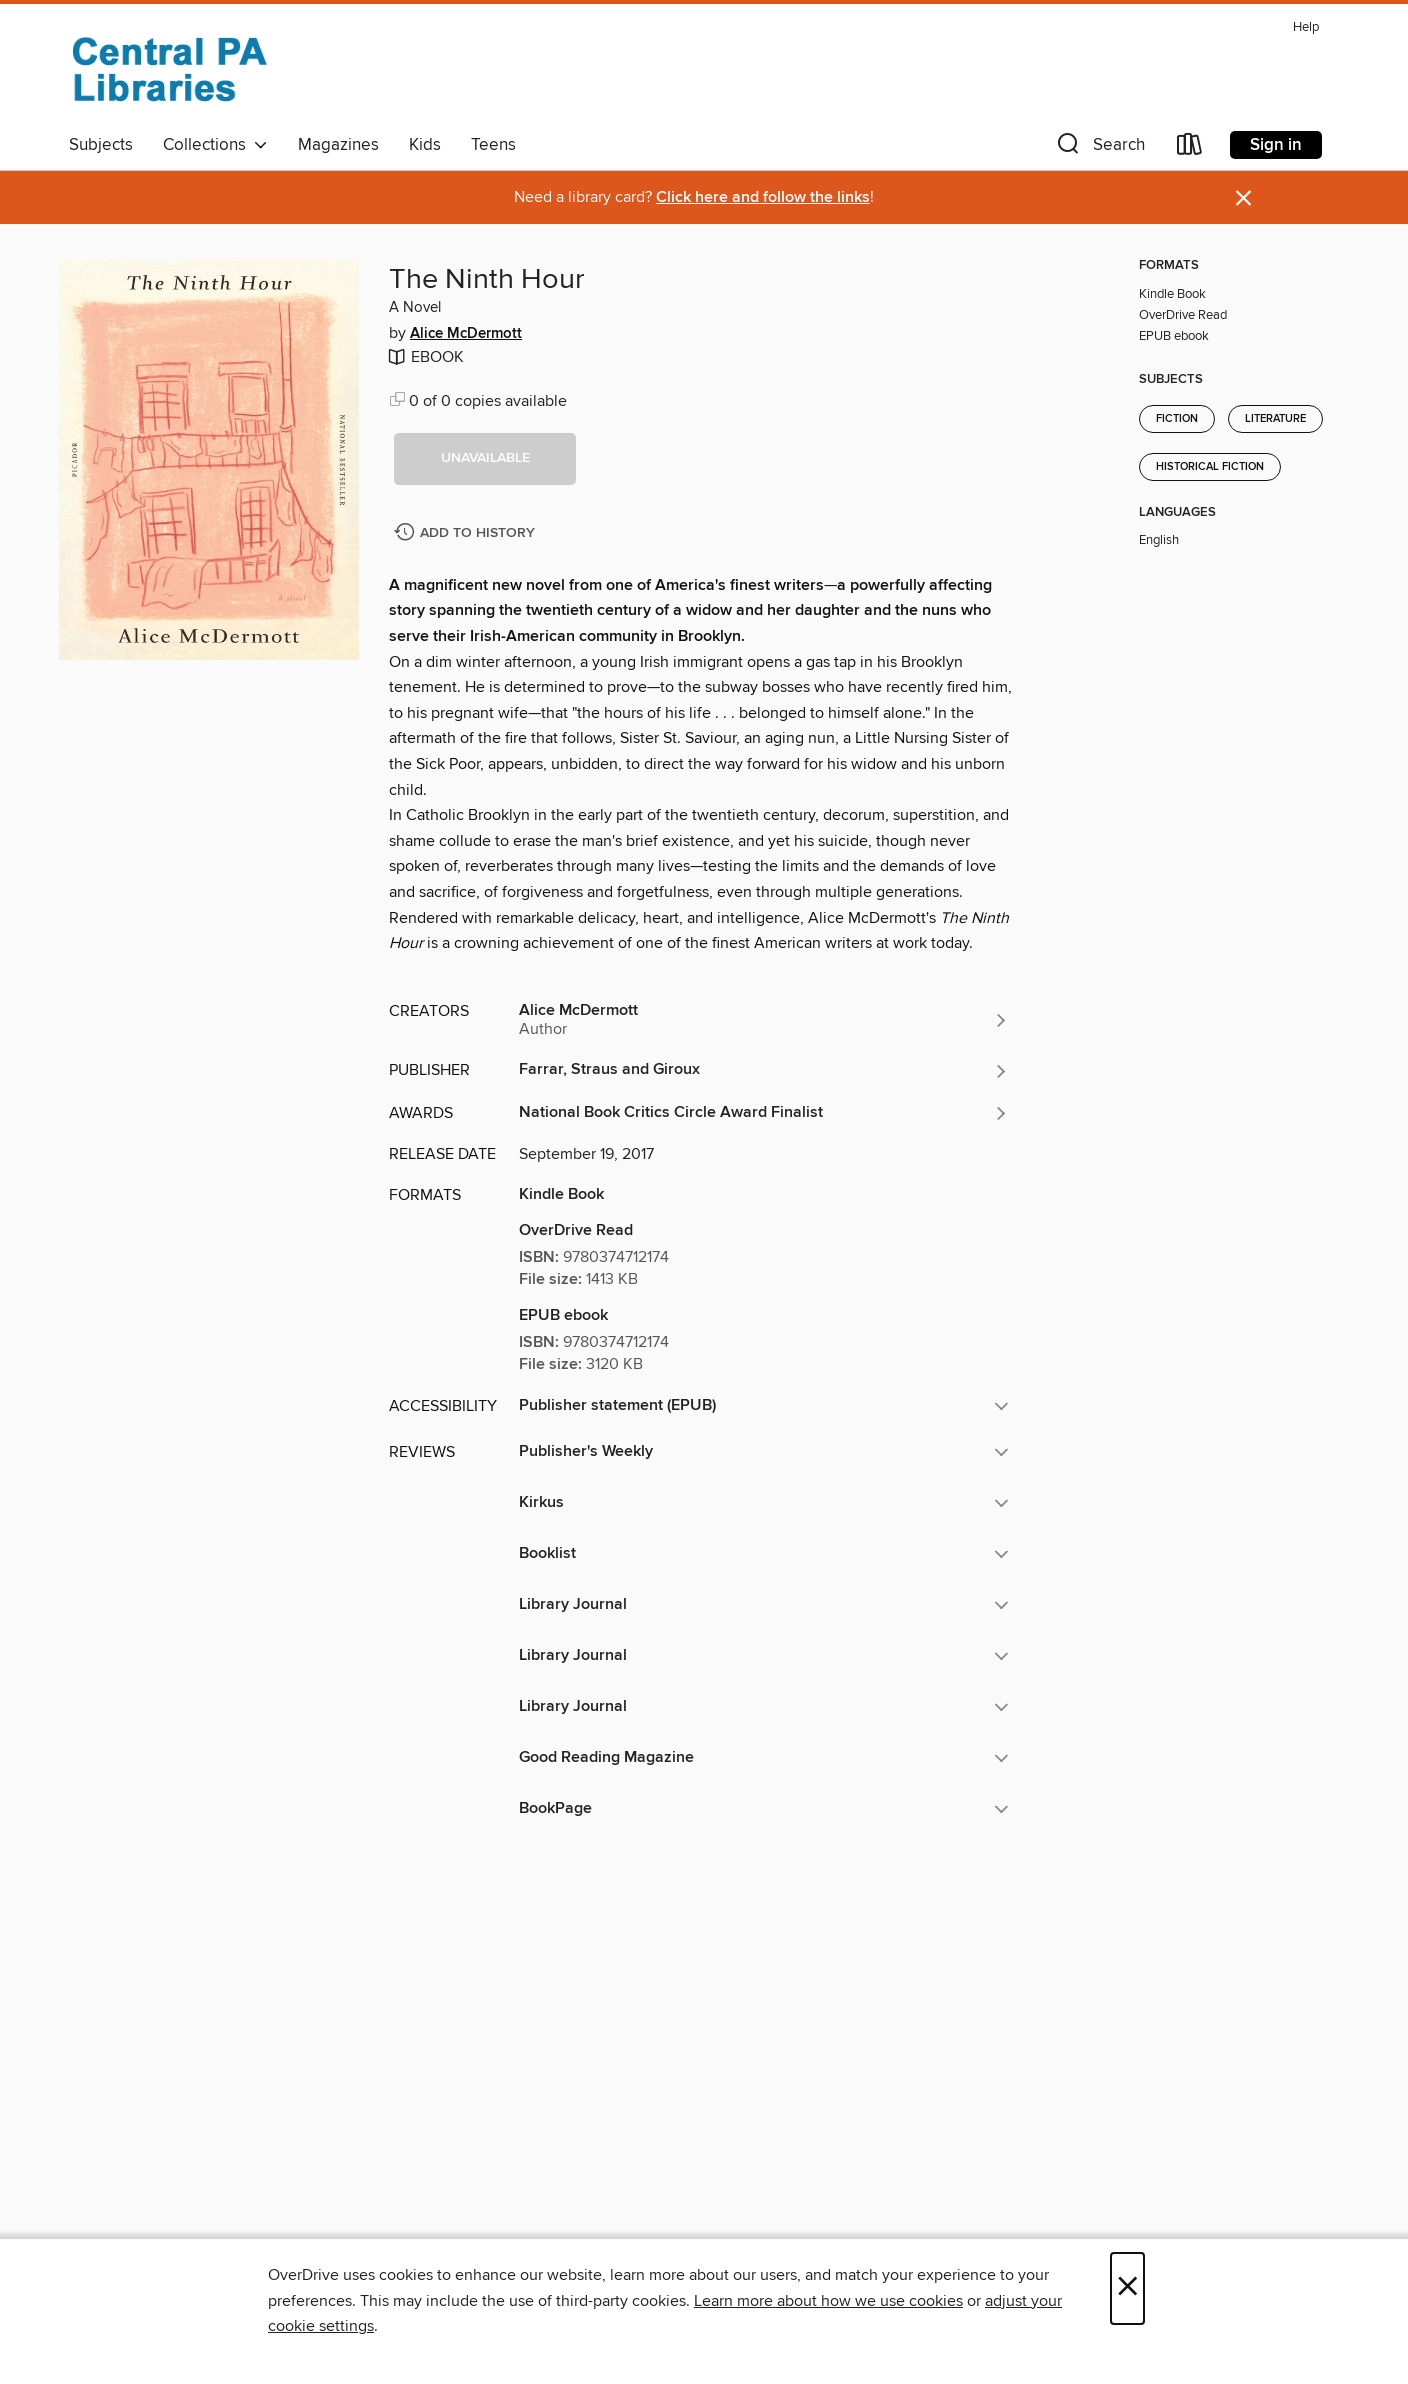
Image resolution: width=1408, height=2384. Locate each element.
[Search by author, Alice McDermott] (764, 1020)
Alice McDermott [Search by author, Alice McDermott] (466, 334)
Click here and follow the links (763, 197)
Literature (1275, 419)
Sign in (1276, 145)
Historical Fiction (1210, 467)
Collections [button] (215, 145)
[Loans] (1190, 148)
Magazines (338, 145)
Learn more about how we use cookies (828, 2301)
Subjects (101, 145)
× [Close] (1127, 2288)
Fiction (1177, 419)
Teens (493, 145)
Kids (425, 145)
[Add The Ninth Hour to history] (467, 533)
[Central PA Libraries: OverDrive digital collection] (169, 69)
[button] (1099, 148)
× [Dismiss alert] (1243, 198)
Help (1306, 27)
